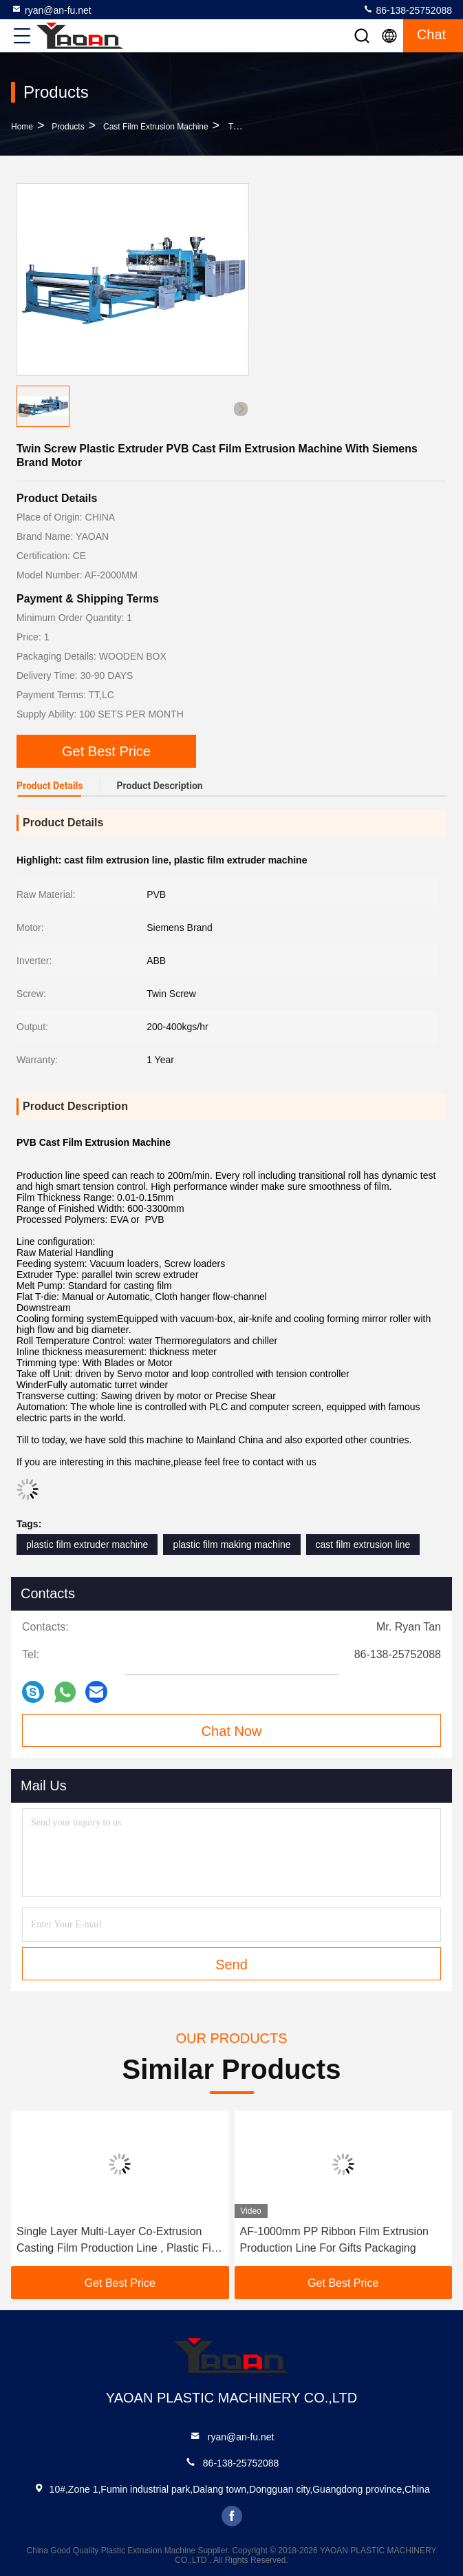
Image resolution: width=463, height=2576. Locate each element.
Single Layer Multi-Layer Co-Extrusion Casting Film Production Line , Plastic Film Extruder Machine (120, 2241)
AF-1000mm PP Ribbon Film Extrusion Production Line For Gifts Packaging (334, 2240)
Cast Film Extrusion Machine (155, 127)
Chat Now (232, 1731)
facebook (232, 2516)
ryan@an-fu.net (51, 9)
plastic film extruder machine (87, 1544)
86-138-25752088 (407, 9)
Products (68, 127)
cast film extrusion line (363, 1544)
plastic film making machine (231, 1544)
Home (22, 127)
